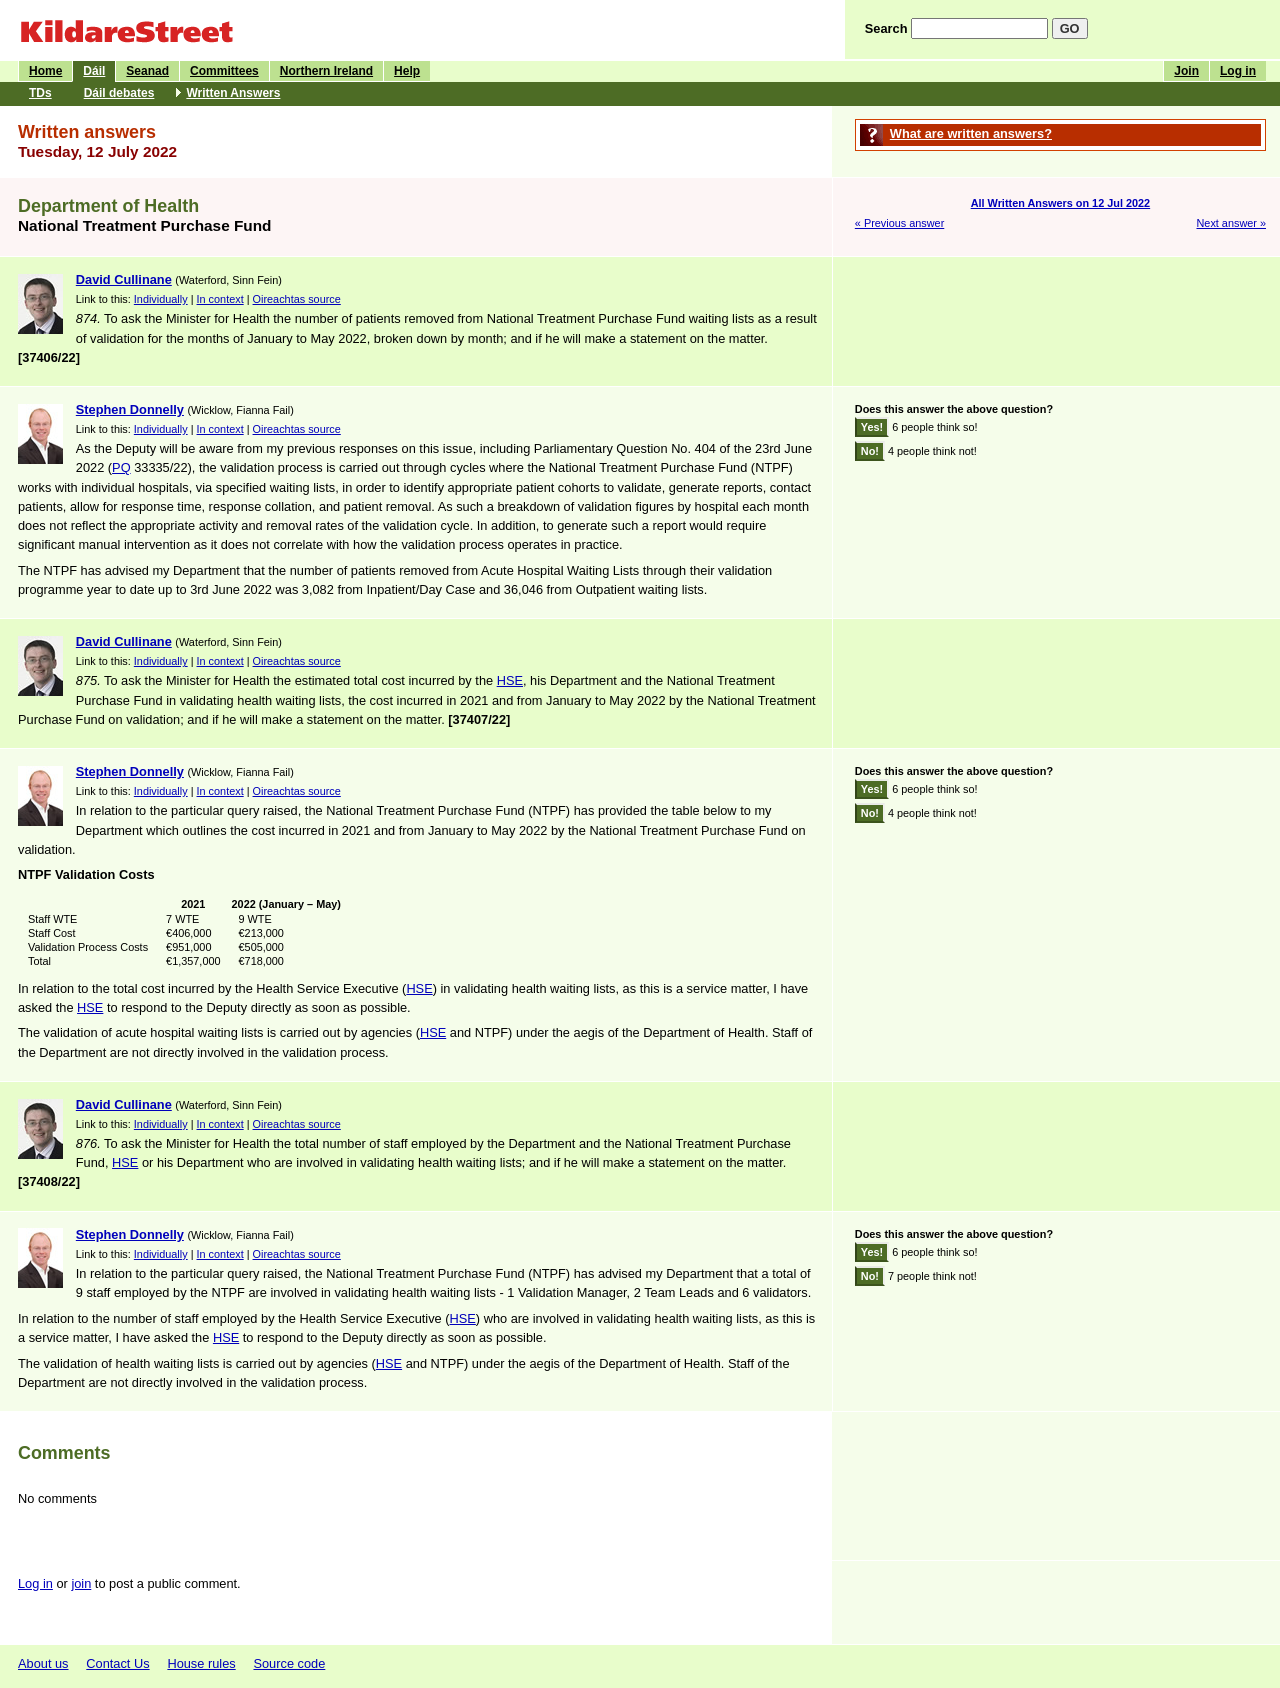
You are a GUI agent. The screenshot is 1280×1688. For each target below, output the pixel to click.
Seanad (147, 71)
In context (220, 299)
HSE (510, 680)
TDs (40, 93)
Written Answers (233, 93)
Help (407, 71)
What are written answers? (971, 133)
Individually (161, 299)
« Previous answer (899, 223)
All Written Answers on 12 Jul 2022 (1061, 203)
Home (45, 71)
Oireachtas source (297, 299)
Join (1186, 71)
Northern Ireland (326, 71)
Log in (1238, 71)
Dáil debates (119, 93)
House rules (201, 1663)
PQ (121, 467)
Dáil (94, 71)
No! (870, 451)
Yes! (872, 427)
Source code (289, 1663)
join (81, 1583)
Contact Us (117, 1663)
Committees (224, 71)
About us (43, 1663)
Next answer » (1231, 223)
